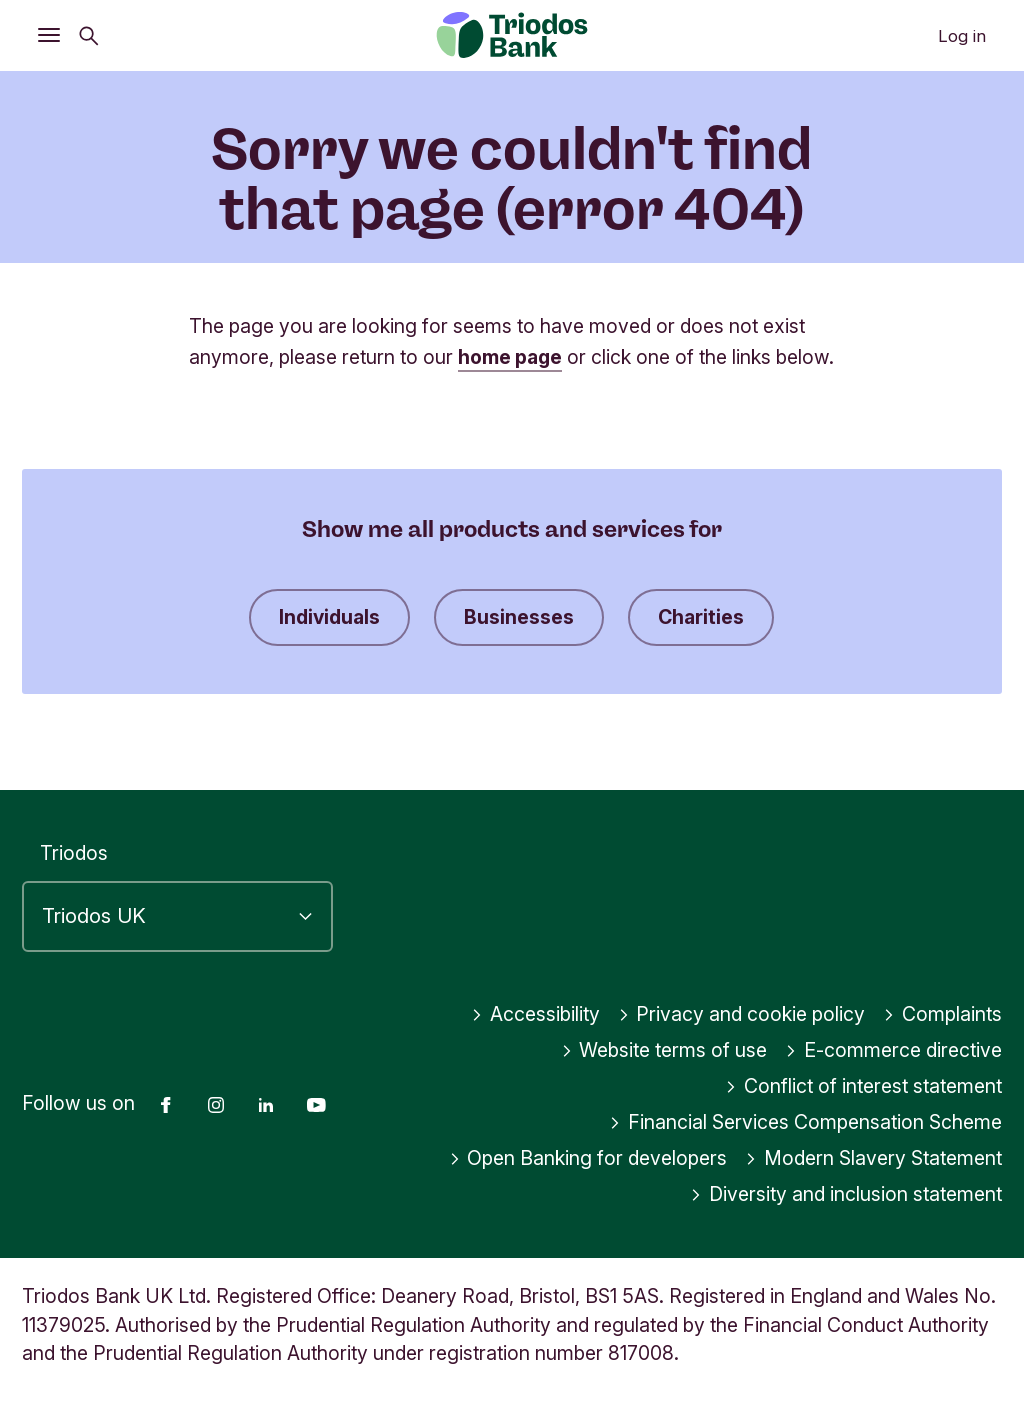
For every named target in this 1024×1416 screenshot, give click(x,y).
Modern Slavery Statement (873, 1158)
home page (510, 357)
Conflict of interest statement (863, 1086)
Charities (701, 617)
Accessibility (535, 1014)
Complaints (942, 1014)
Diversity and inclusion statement (846, 1194)
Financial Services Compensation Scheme (805, 1122)
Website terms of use (664, 1050)
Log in (962, 36)
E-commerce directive (893, 1050)
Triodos (74, 853)
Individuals (329, 617)
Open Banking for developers (588, 1158)
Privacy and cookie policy (742, 1014)
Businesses (519, 617)
